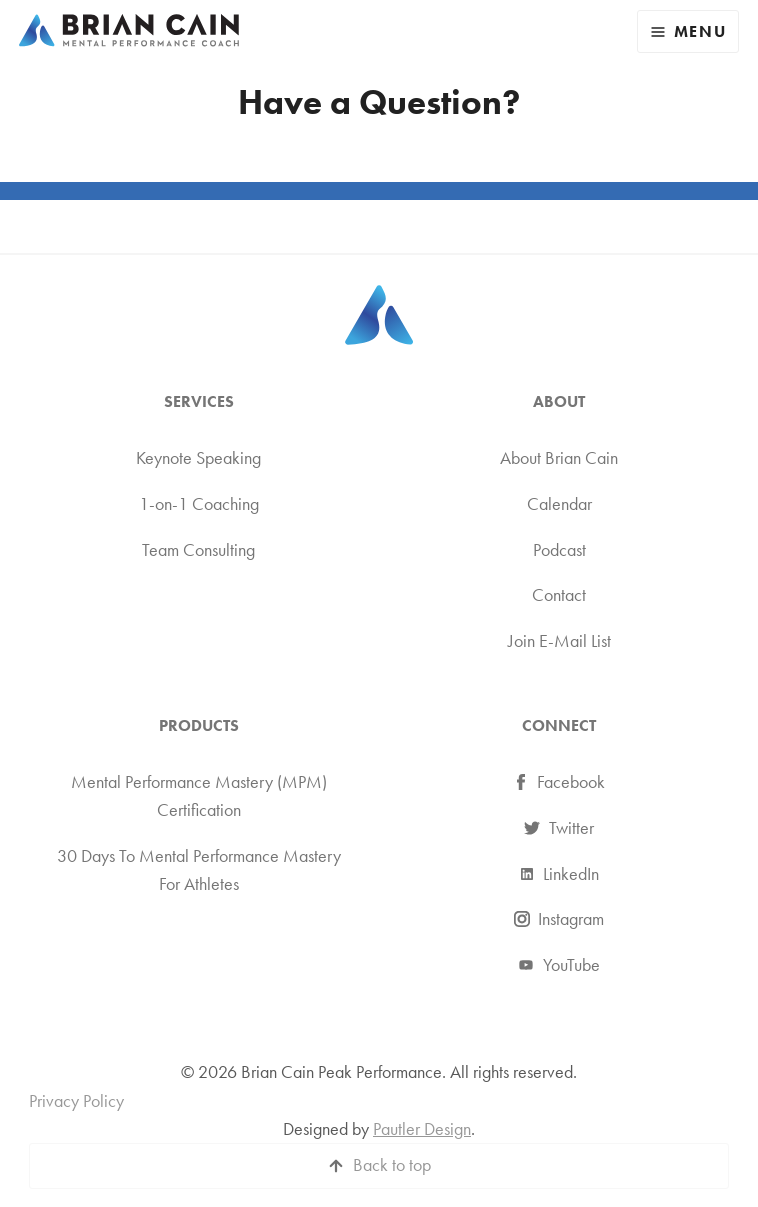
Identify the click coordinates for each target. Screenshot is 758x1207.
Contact (559, 595)
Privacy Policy (76, 1101)
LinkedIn (559, 874)
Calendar (559, 504)
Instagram (559, 919)
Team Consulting (198, 550)
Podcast (559, 550)
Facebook (559, 782)
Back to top (392, 1165)
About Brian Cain (559, 458)
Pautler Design (422, 1129)
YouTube (559, 965)
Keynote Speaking (198, 458)
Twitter (559, 828)
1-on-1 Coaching (199, 504)
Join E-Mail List (559, 641)
